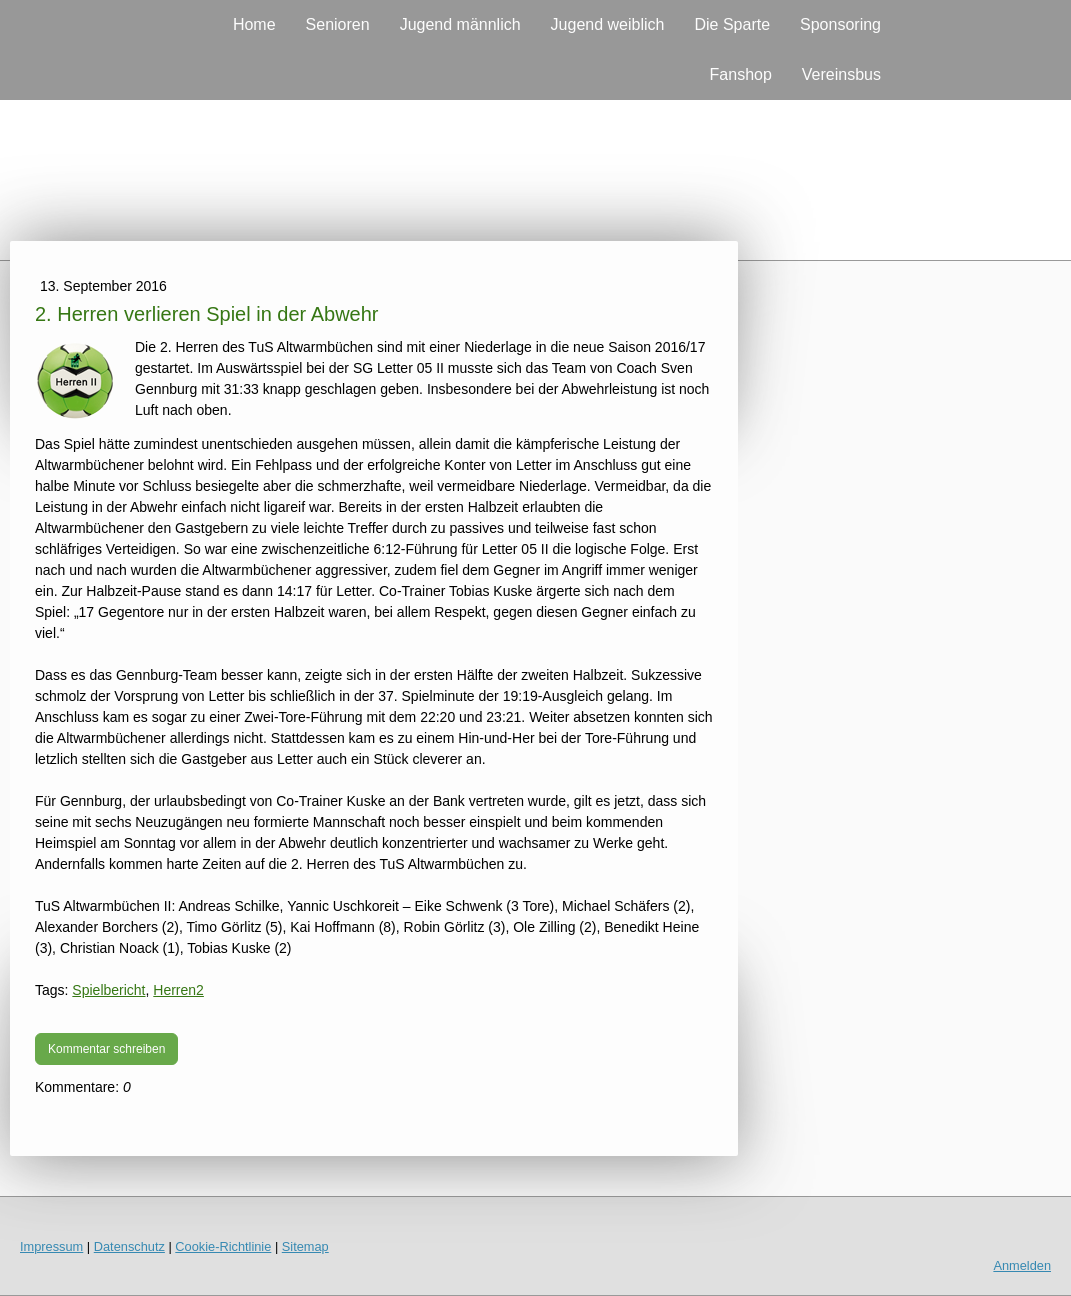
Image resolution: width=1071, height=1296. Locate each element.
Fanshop (741, 74)
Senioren (338, 24)
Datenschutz (129, 1246)
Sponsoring (840, 24)
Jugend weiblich (608, 24)
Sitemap (305, 1246)
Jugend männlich (460, 24)
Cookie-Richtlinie (223, 1246)
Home (254, 24)
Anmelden (1022, 1265)
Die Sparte (732, 24)
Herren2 (178, 990)
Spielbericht (108, 990)
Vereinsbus (841, 74)
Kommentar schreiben (106, 1049)
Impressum (51, 1246)
